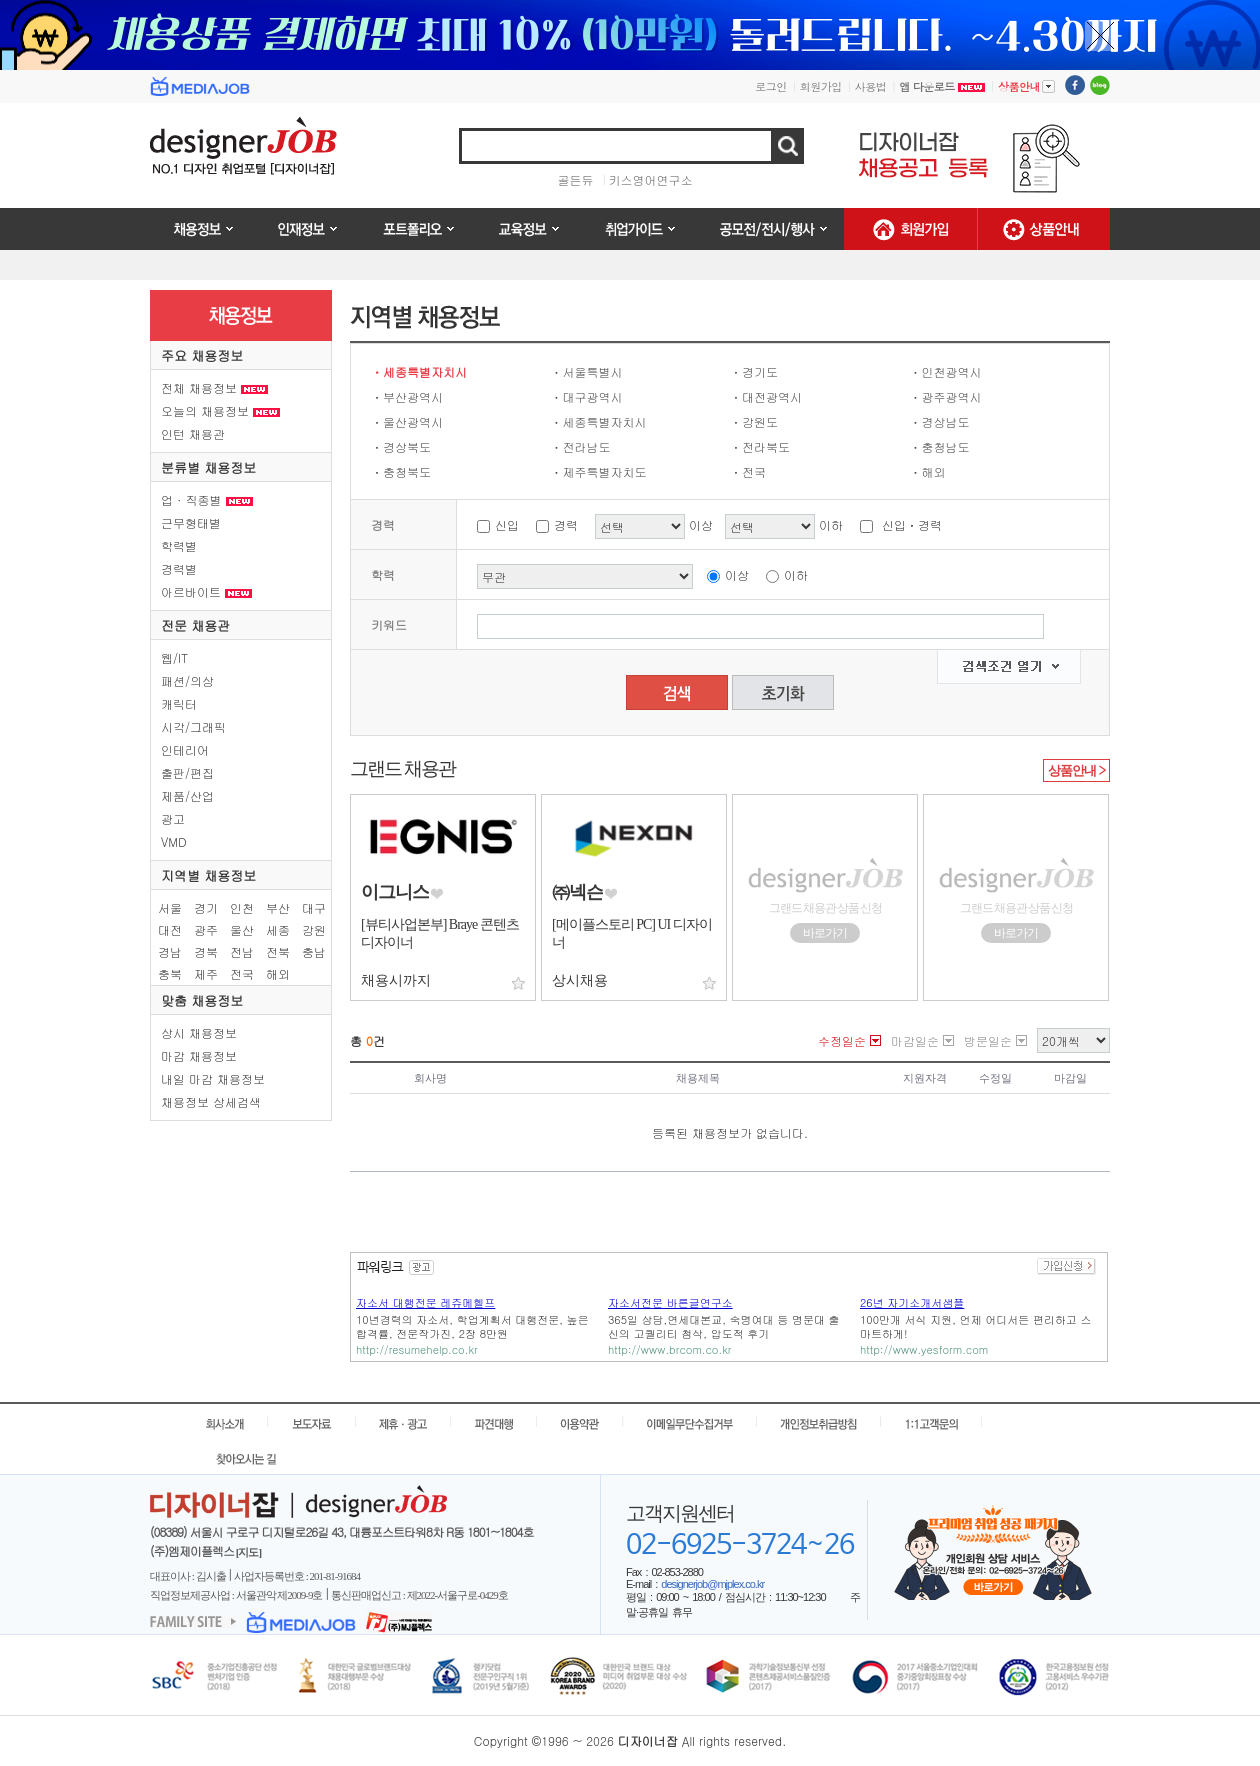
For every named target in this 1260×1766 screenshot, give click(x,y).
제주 (206, 973)
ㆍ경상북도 (401, 446)
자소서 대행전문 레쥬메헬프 (425, 1302)
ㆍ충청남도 (940, 446)
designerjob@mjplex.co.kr (712, 1584)
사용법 (871, 86)
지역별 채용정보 (208, 875)
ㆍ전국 (748, 471)
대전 (170, 929)
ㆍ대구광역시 (587, 396)
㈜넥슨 (577, 892)
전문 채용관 (195, 625)
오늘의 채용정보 (220, 410)
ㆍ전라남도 (581, 446)
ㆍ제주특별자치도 (599, 471)
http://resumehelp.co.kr (417, 1349)
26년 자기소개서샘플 (912, 1302)
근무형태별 (191, 522)
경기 (206, 907)
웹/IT (174, 657)
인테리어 (185, 749)
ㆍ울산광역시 (407, 421)
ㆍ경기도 (754, 371)
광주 (206, 929)
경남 (170, 951)
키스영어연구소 (651, 179)
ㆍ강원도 (754, 421)
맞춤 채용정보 (202, 1000)
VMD (174, 841)
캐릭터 (179, 703)
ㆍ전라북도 (760, 446)
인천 (242, 907)
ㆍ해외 (928, 471)
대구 (314, 907)
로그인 (771, 86)
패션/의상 (187, 680)
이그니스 (395, 892)
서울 (170, 907)
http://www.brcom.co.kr (669, 1349)
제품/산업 (187, 795)
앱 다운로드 (942, 86)
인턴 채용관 (193, 433)
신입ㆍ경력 (912, 524)
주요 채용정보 (202, 355)
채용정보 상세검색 (211, 1101)
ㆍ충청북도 (401, 471)
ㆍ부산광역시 (407, 396)
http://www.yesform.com (924, 1349)
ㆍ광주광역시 (946, 396)
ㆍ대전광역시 (766, 396)
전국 (242, 973)
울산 (242, 929)
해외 (278, 973)
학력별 (179, 545)
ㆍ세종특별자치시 (419, 371)
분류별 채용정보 (208, 467)
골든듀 (576, 179)
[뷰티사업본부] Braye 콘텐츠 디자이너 (440, 933)
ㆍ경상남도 (940, 421)
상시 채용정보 (199, 1032)
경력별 (179, 568)
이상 (737, 574)
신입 (507, 524)
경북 (206, 951)
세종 (278, 929)
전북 (278, 951)
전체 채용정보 (214, 387)
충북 (170, 973)
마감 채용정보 (199, 1055)
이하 (796, 574)
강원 (314, 929)
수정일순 (842, 1040)
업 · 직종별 (207, 499)
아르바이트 (206, 591)
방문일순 (988, 1040)
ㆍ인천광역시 (946, 371)
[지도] (248, 1552)
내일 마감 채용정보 (213, 1078)
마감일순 (915, 1040)
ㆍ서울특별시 (587, 371)
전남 (242, 951)
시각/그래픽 (193, 726)
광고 (173, 818)
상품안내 (1026, 86)
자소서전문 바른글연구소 (670, 1302)
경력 (566, 524)
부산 (278, 907)
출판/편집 (187, 772)
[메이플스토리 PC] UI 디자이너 (632, 933)
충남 (314, 951)
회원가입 (821, 86)
